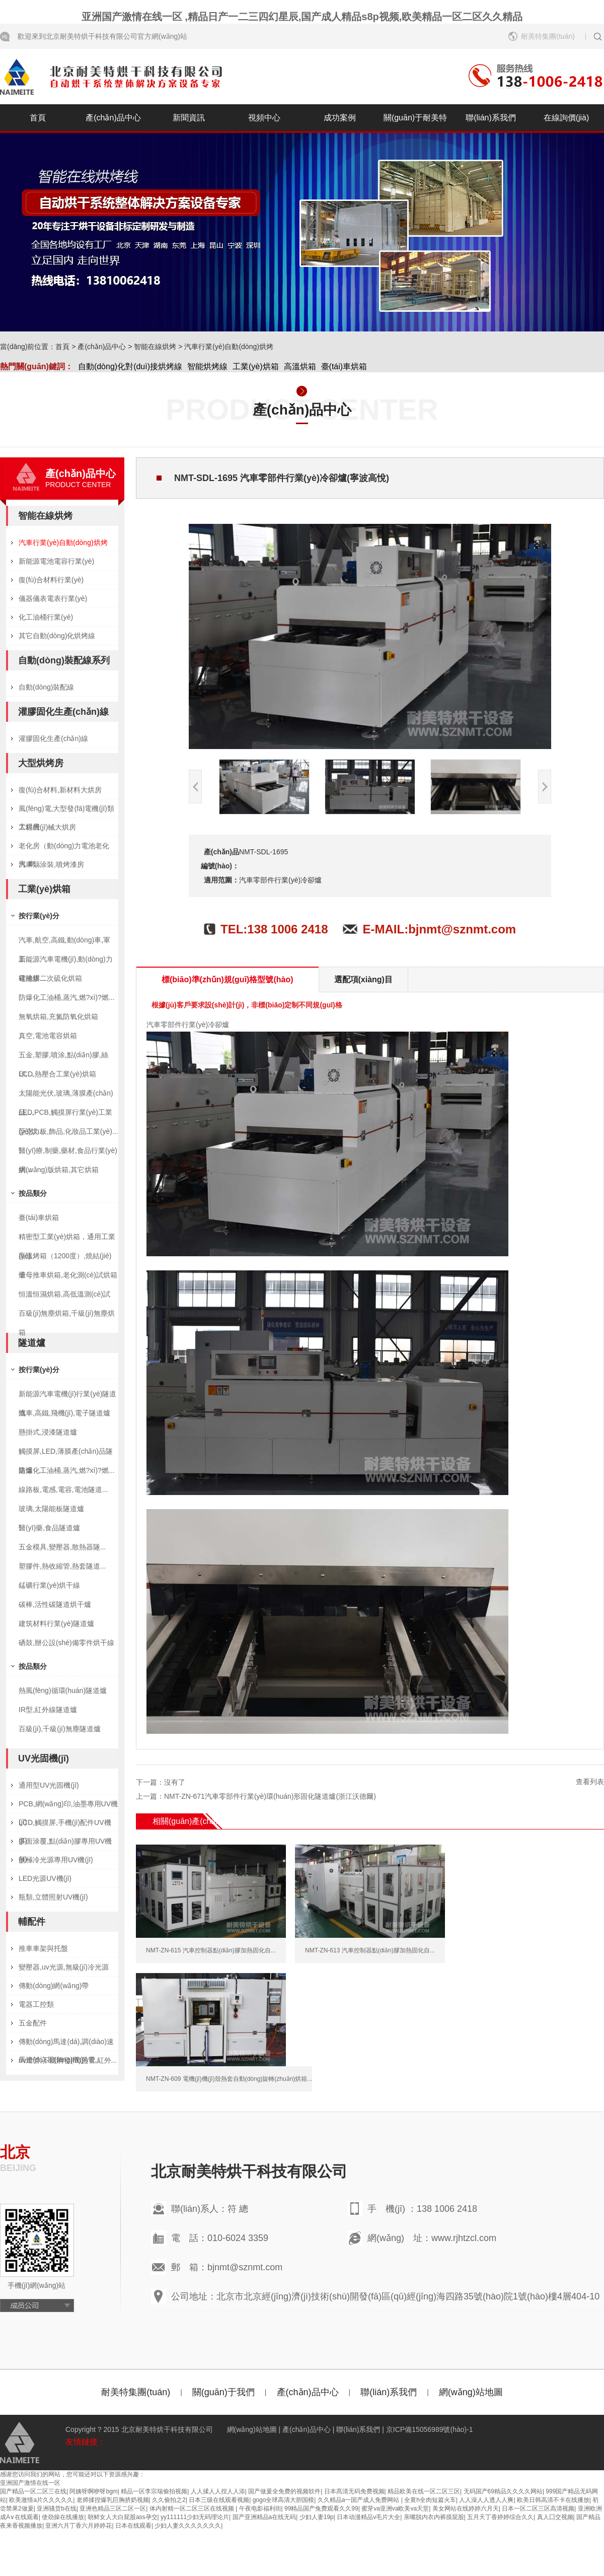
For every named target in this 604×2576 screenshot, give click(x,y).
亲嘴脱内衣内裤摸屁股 (434, 2517)
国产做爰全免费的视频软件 (284, 2491)
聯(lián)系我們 (491, 117)
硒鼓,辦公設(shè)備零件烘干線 (66, 1643)
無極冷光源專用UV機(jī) (56, 1860)
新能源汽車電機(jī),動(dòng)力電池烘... (66, 962)
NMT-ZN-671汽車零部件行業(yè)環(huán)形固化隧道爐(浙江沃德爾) (270, 1796)
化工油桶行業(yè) (46, 617)
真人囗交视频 (555, 2517)
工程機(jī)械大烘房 (47, 827)
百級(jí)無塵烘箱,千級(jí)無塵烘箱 (67, 1316)
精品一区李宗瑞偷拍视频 (154, 2491)
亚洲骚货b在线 (57, 2508)
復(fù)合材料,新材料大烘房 (60, 790)
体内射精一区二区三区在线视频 (192, 2508)
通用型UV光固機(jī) (49, 1785)
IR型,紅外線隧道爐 (48, 1710)
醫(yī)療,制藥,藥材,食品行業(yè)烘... (68, 1153)
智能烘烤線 (207, 366)
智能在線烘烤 (155, 347)
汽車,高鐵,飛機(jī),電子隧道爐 (64, 1413)
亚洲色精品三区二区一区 (113, 2508)
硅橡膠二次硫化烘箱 (50, 978)
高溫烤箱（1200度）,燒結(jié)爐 (65, 1258)
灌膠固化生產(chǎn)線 (63, 712)
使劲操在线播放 (63, 2517)
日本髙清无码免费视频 (354, 2491)
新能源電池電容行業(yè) (56, 561)
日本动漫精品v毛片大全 (368, 2517)
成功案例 (340, 117)
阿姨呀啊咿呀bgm (93, 2491)
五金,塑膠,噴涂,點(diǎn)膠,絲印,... (63, 1057)
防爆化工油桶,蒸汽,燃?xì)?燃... (67, 997)
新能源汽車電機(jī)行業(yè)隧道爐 (67, 1396)
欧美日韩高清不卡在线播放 (553, 2499)
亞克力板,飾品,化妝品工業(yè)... (68, 1131)
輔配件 (31, 1922)
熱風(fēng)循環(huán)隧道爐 (63, 1690)
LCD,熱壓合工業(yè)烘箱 (57, 1074)
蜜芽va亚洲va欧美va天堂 (395, 2508)
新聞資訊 (189, 117)
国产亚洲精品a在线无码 (264, 2517)
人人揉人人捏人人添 (218, 2491)
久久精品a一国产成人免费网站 (359, 2499)
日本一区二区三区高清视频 (538, 2508)
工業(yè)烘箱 (256, 366)
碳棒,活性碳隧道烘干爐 (55, 1604)
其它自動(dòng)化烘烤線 (57, 636)
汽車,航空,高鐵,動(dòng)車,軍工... (64, 943)
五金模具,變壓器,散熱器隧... (62, 1547)
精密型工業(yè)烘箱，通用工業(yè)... (67, 1239)
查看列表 (590, 1782)
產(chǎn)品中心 (113, 117)
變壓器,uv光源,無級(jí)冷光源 (64, 1967)
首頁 (38, 117)
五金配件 (33, 2023)
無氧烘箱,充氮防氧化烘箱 (58, 1016)
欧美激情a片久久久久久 (41, 2499)
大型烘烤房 (40, 763)
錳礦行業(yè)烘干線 (49, 1585)
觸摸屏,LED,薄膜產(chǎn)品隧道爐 (66, 1454)
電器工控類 (36, 2004)
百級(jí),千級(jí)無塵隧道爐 (60, 1729)
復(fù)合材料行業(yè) (51, 580)
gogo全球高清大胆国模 (284, 2499)
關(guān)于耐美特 (415, 117)
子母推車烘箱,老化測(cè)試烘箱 (68, 1275)
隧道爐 (31, 1343)
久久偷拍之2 (169, 2499)
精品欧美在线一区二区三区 (424, 2491)
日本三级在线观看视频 (219, 2499)
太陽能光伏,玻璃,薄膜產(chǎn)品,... (66, 1096)
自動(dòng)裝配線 (46, 687)
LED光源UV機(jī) (45, 1878)
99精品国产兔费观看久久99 (321, 2508)
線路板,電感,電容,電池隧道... (63, 1489)
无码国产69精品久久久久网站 (503, 2491)
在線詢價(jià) (566, 117)
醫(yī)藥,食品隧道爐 (49, 1528)
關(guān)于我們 (223, 2392)
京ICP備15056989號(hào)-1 (429, 2429)
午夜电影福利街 (260, 2508)
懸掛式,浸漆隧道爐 (48, 1432)
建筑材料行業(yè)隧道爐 (56, 1623)
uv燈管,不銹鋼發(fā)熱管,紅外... (68, 2060)
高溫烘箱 (300, 366)
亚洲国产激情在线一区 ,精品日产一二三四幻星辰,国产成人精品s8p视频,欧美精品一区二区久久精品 (302, 16)
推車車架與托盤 (43, 1948)
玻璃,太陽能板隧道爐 (51, 1509)
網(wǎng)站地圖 (471, 2392)
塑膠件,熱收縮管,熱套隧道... (62, 1566)
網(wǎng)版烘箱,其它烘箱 (59, 1170)
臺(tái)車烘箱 (344, 366)
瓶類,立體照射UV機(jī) (53, 1897)
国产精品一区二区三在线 (33, 2491)
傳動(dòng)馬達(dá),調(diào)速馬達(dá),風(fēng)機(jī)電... (66, 2044)
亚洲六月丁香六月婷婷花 (78, 2525)
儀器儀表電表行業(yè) (53, 598)
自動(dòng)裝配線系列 (64, 660)
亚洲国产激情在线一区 (30, 2482)
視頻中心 (264, 117)
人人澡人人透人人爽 (486, 2499)
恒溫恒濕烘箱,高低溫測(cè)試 (64, 1294)
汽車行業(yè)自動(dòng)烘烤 (228, 347)
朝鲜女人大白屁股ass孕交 (123, 2517)
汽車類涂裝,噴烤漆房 (51, 864)
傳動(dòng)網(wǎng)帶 (54, 1986)
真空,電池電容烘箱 (48, 1036)
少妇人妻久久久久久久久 (188, 2525)
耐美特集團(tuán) (548, 36)
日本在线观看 (133, 2525)
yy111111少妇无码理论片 (195, 2517)
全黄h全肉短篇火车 (430, 2499)
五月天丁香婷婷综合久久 (500, 2517)
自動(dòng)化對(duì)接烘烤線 (130, 366)
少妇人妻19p (316, 2517)
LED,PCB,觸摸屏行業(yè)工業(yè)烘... (65, 1115)
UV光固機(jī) (43, 1758)
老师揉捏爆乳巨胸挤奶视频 (113, 2499)
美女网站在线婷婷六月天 (465, 2508)
